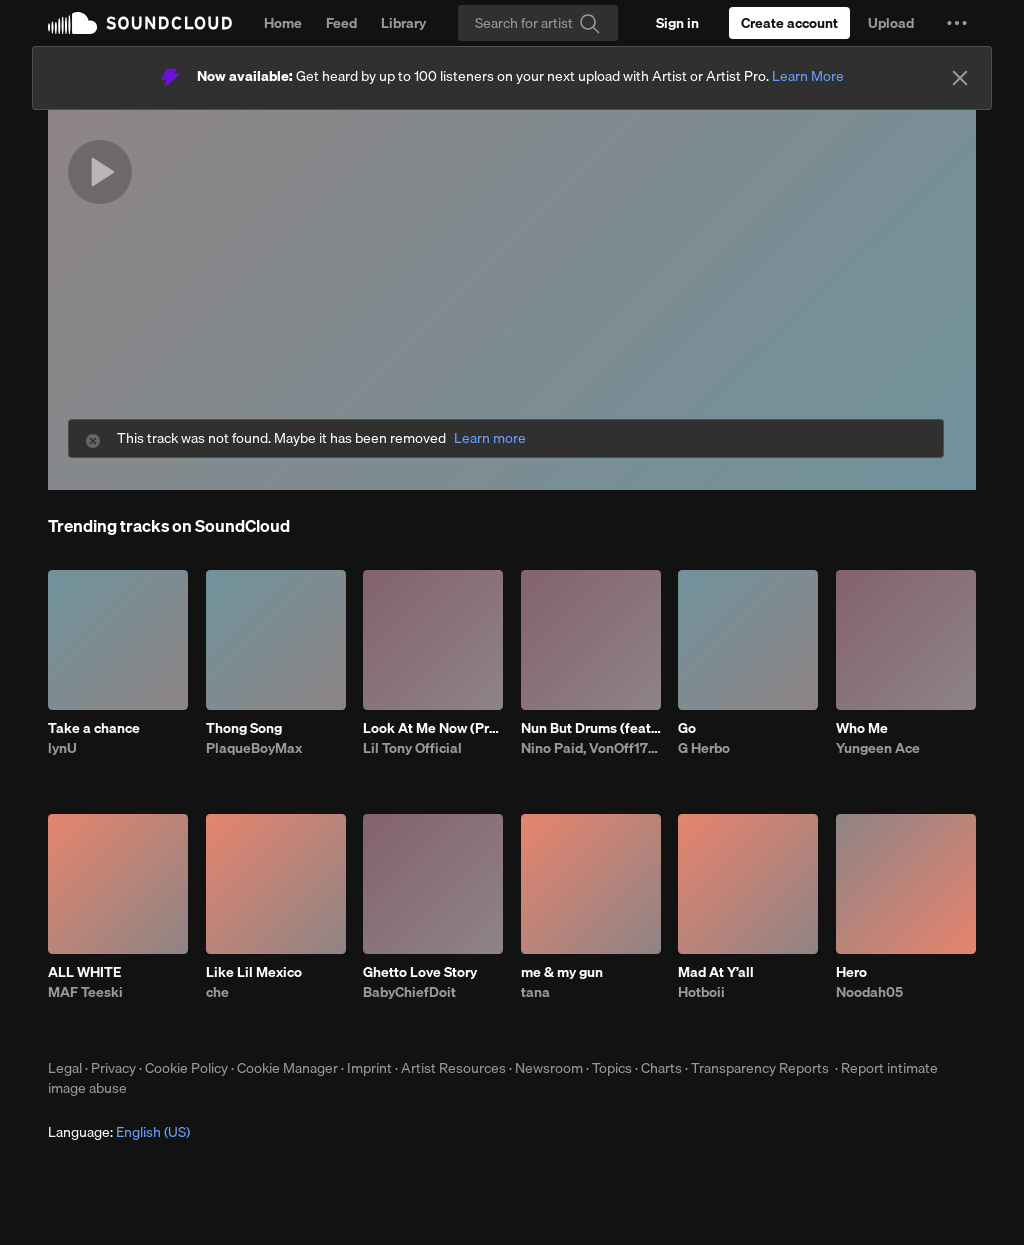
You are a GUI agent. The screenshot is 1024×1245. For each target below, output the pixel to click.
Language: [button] (119, 1132)
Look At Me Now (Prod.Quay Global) (433, 728)
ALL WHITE (84, 972)
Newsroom (549, 1068)
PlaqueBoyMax (254, 748)
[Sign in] (677, 23)
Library (403, 23)
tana (535, 992)
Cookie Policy (186, 1068)
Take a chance (94, 728)
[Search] (538, 23)
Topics (612, 1068)
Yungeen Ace (878, 748)
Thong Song (244, 728)
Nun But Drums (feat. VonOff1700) (591, 728)
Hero (851, 972)
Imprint (369, 1068)
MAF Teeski (85, 992)
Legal (65, 1068)
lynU (62, 748)
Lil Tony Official (412, 748)
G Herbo (704, 748)
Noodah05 (869, 992)
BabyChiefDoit (409, 992)
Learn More (808, 76)
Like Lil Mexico (254, 972)
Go (687, 728)
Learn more (490, 438)
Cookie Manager (287, 1068)
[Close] (960, 78)
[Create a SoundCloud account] (789, 23)
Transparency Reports (760, 1068)
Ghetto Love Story (420, 972)
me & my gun (562, 972)
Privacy (113, 1068)
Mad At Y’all (716, 972)
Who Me (862, 728)
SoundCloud (140, 23)
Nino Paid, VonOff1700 (591, 748)
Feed (341, 23)
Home (283, 23)
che (217, 992)
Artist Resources (453, 1068)
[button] (957, 23)
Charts (661, 1068)
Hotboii (701, 992)
